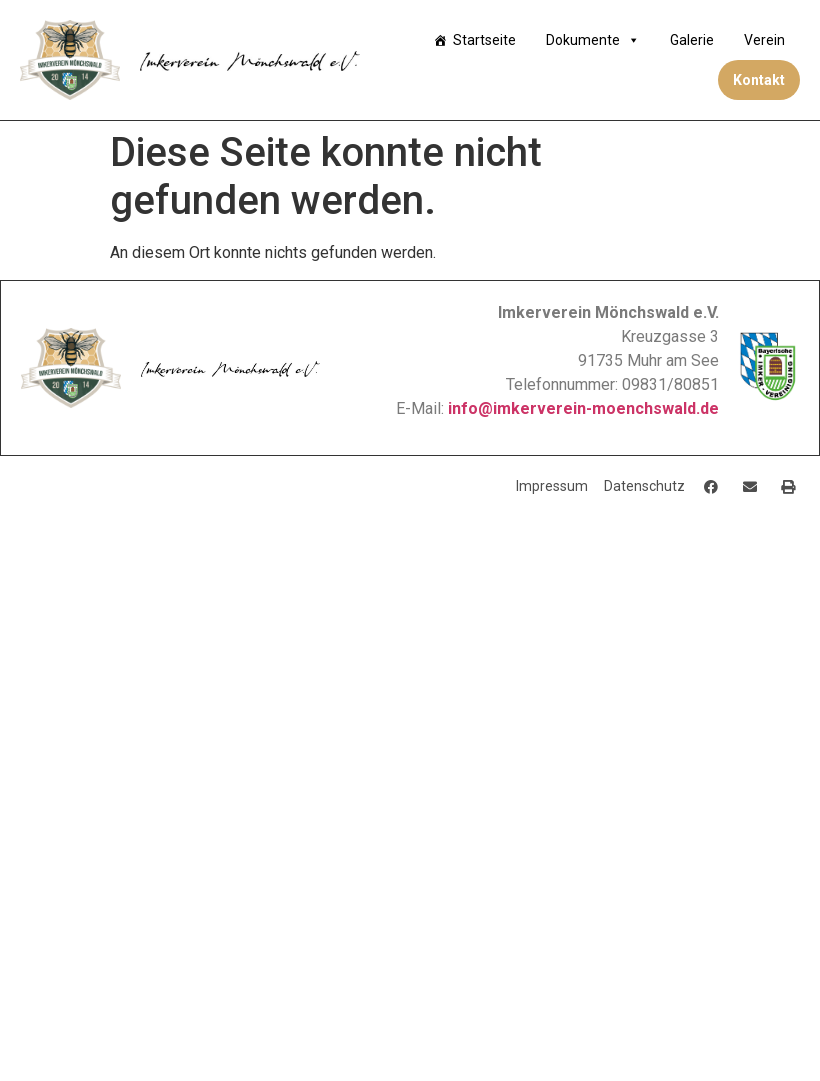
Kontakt (759, 80)
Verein (764, 40)
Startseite (484, 40)
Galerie (692, 40)
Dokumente (593, 40)
